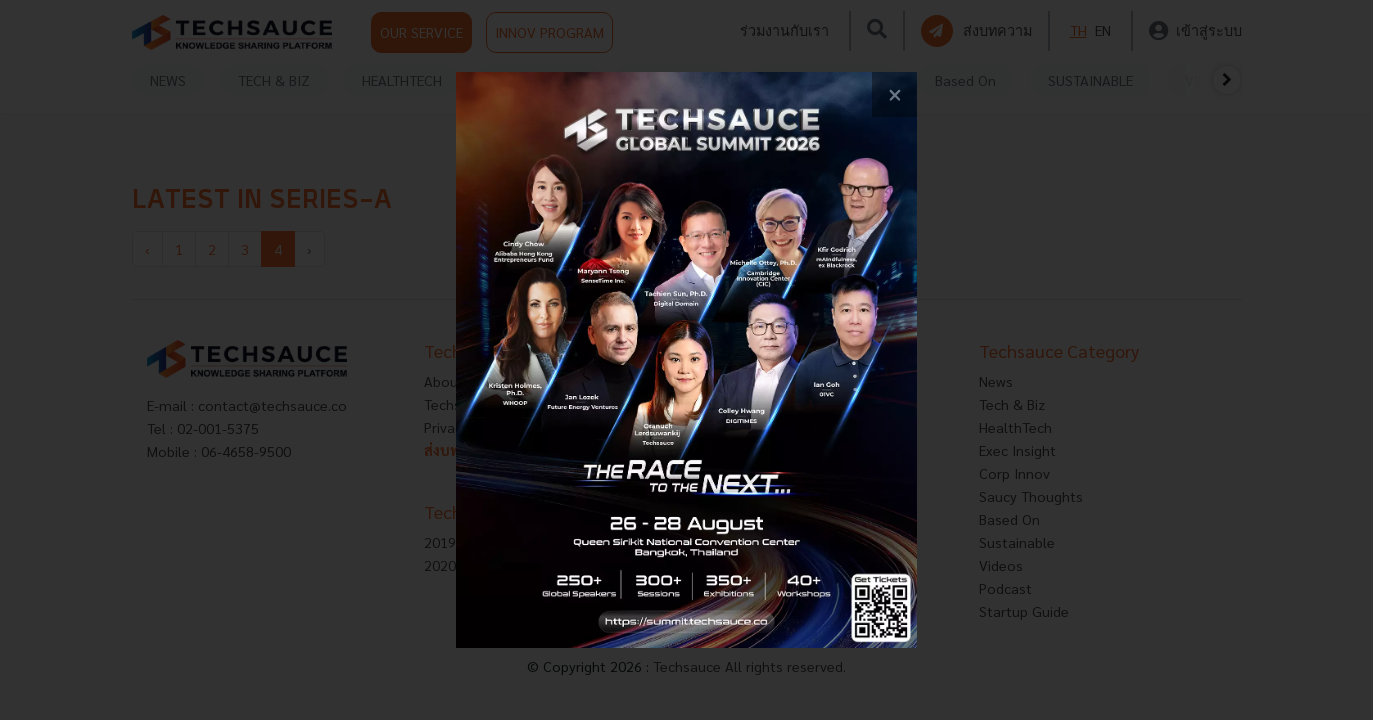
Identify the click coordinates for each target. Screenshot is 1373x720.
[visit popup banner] (686, 360)
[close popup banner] (894, 94)
